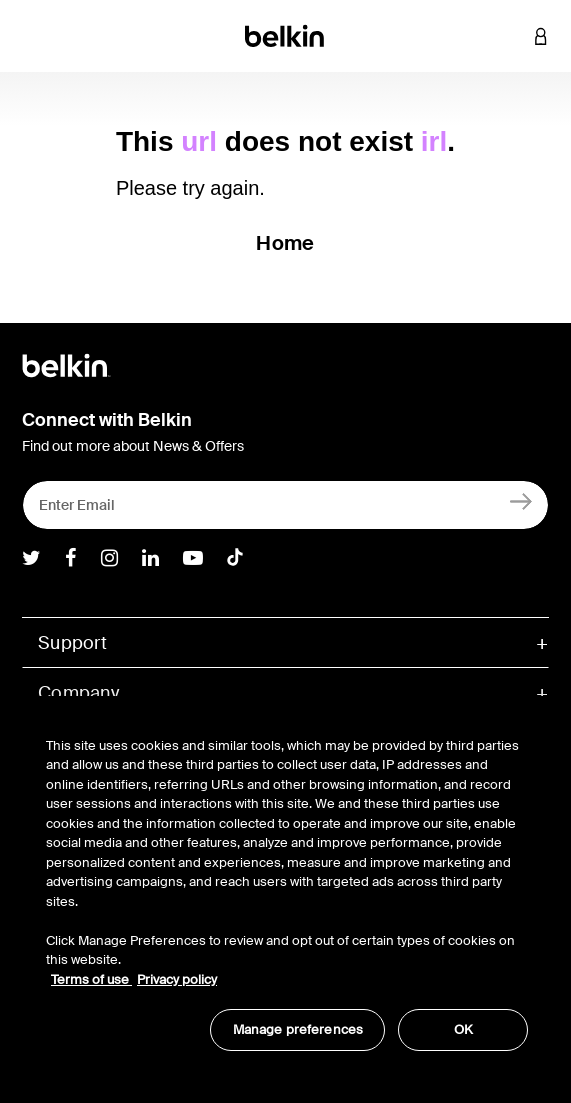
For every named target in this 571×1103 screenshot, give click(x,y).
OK (463, 1029)
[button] (511, 36)
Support (72, 643)
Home (285, 243)
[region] (287, 883)
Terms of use (91, 979)
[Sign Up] (521, 500)
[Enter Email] (285, 505)
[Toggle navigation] (31, 36)
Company (78, 693)
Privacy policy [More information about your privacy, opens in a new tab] (177, 979)
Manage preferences (298, 1029)
